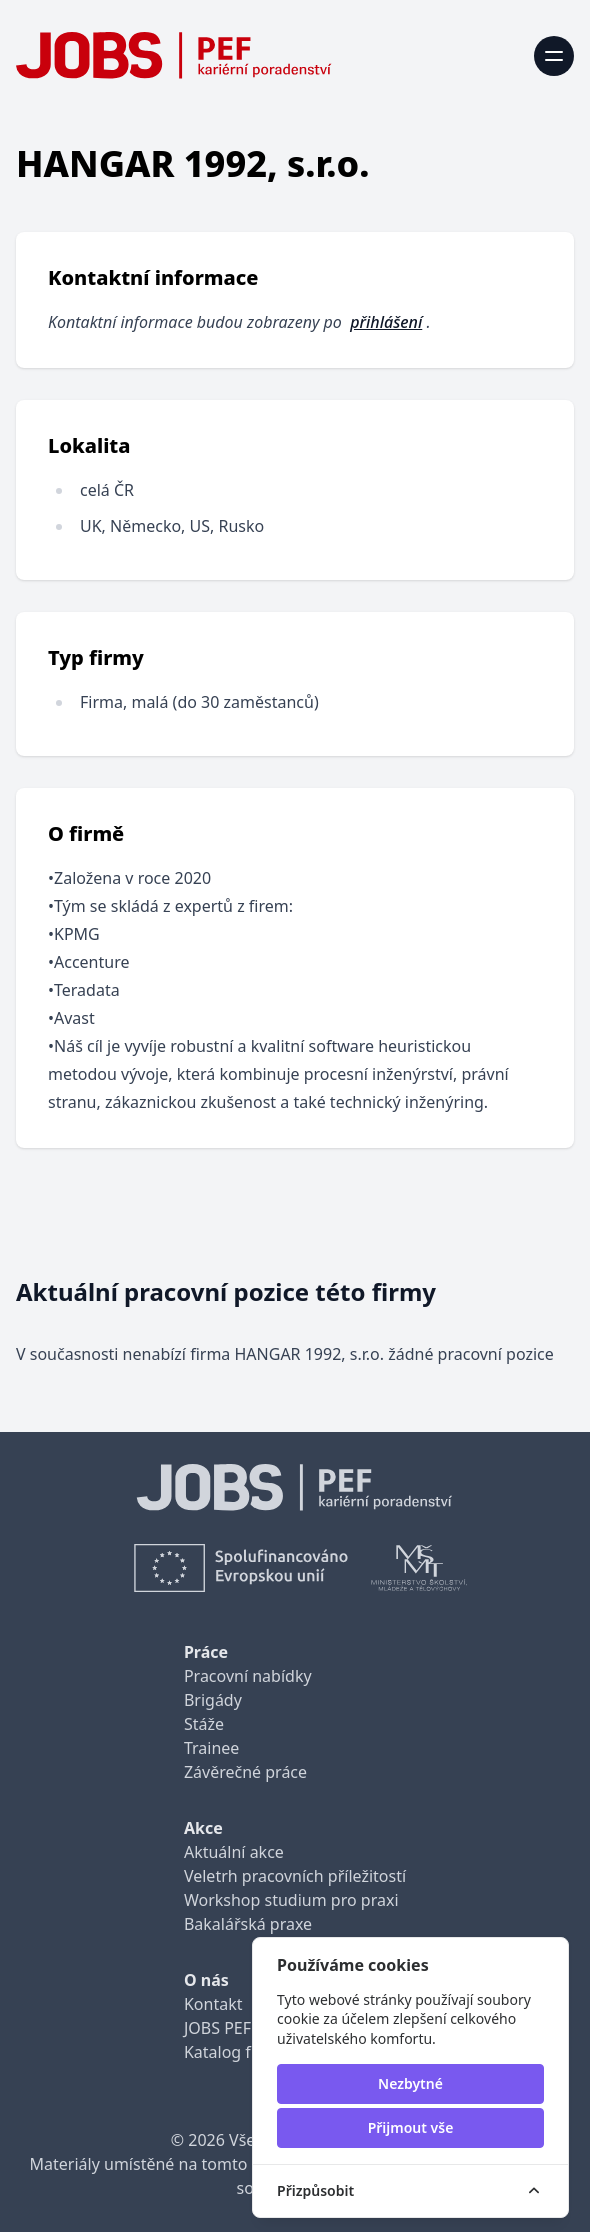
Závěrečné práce (245, 1772)
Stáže (204, 1724)
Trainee (211, 1748)
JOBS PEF (217, 2028)
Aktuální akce (234, 1852)
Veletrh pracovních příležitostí (295, 1876)
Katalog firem (234, 2052)
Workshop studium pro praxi (291, 1900)
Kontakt (213, 2004)
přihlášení (386, 322)
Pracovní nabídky (248, 1676)
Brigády (213, 1700)
